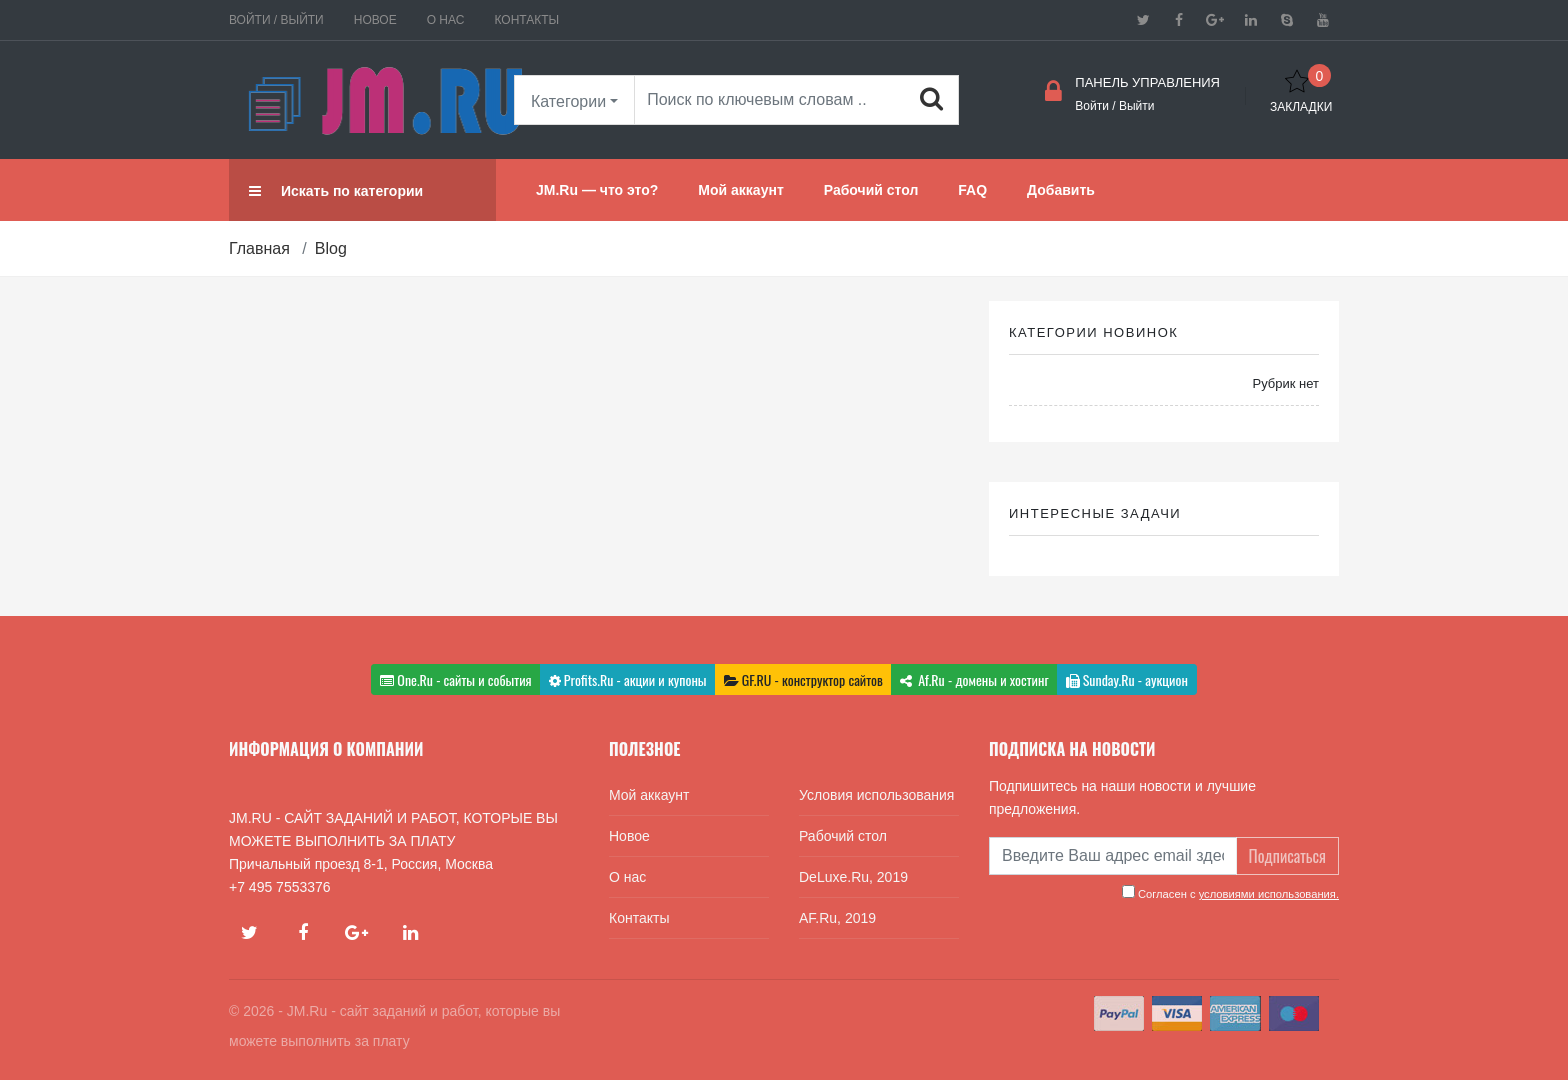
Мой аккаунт (649, 795)
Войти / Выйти (276, 20)
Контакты (526, 20)
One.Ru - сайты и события (456, 679)
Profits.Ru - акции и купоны (628, 679)
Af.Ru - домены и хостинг (974, 679)
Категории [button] (568, 101)
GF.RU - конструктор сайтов (803, 679)
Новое (375, 20)
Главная (259, 248)
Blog (331, 248)
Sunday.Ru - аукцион (1127, 679)
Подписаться (1287, 856)
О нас (446, 20)
